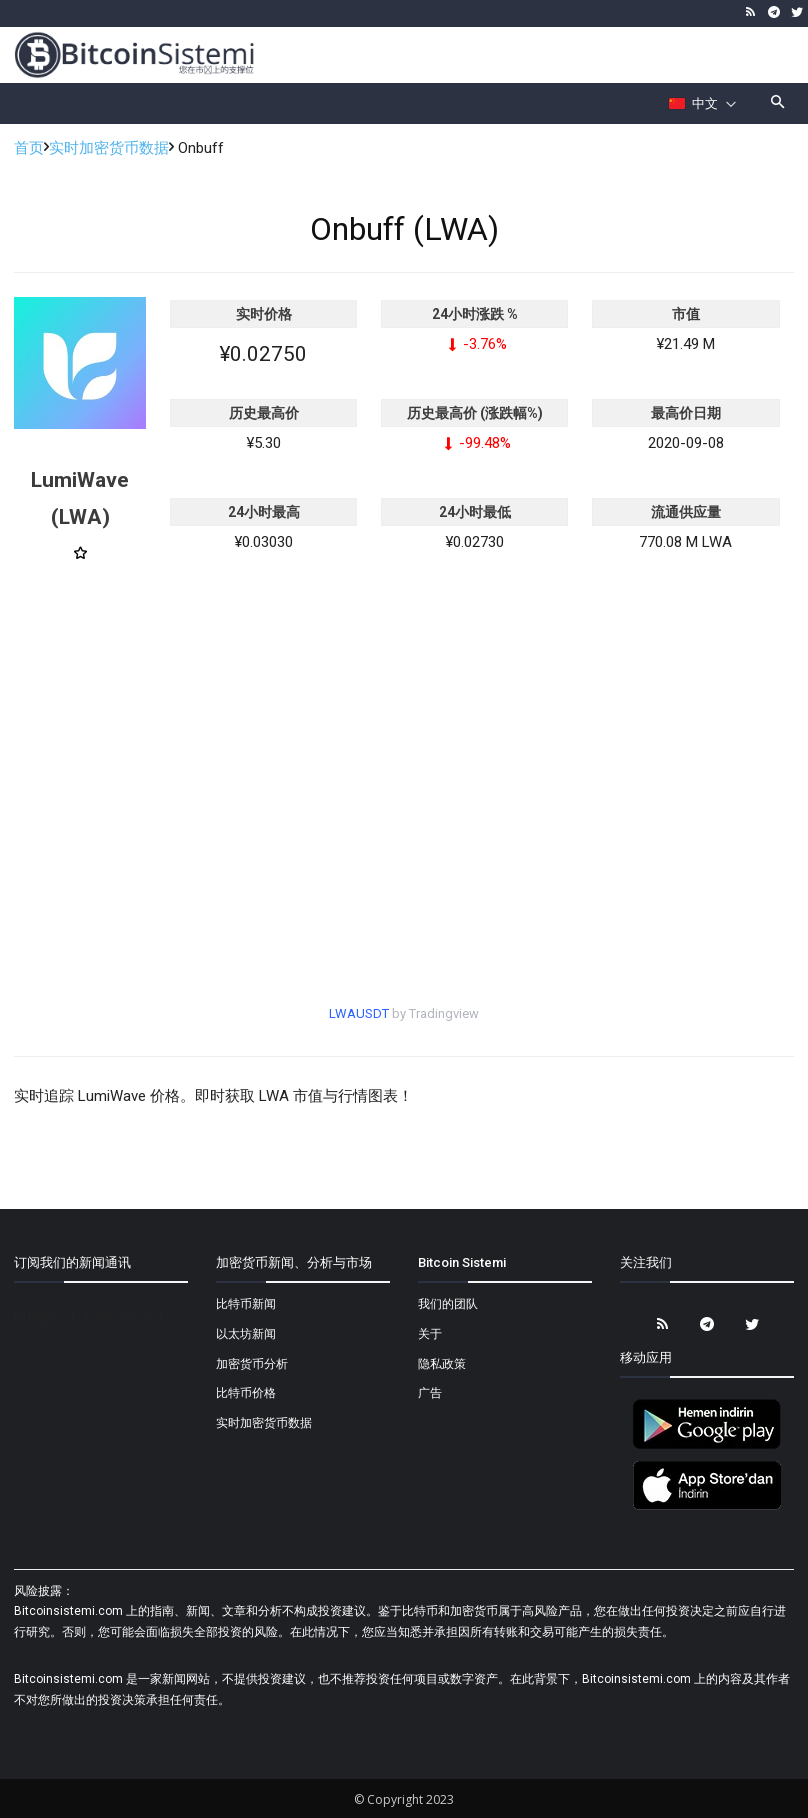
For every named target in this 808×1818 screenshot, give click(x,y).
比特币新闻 (246, 1304)
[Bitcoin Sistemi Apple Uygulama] (707, 1507)
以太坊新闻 (246, 1334)
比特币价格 (246, 1393)
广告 (430, 1393)
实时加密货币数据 (109, 148)
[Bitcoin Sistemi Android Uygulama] (707, 1446)
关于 (430, 1334)
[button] (778, 103)
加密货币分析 (252, 1364)
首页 (29, 148)
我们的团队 (448, 1304)
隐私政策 (442, 1364)
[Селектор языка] (703, 104)
